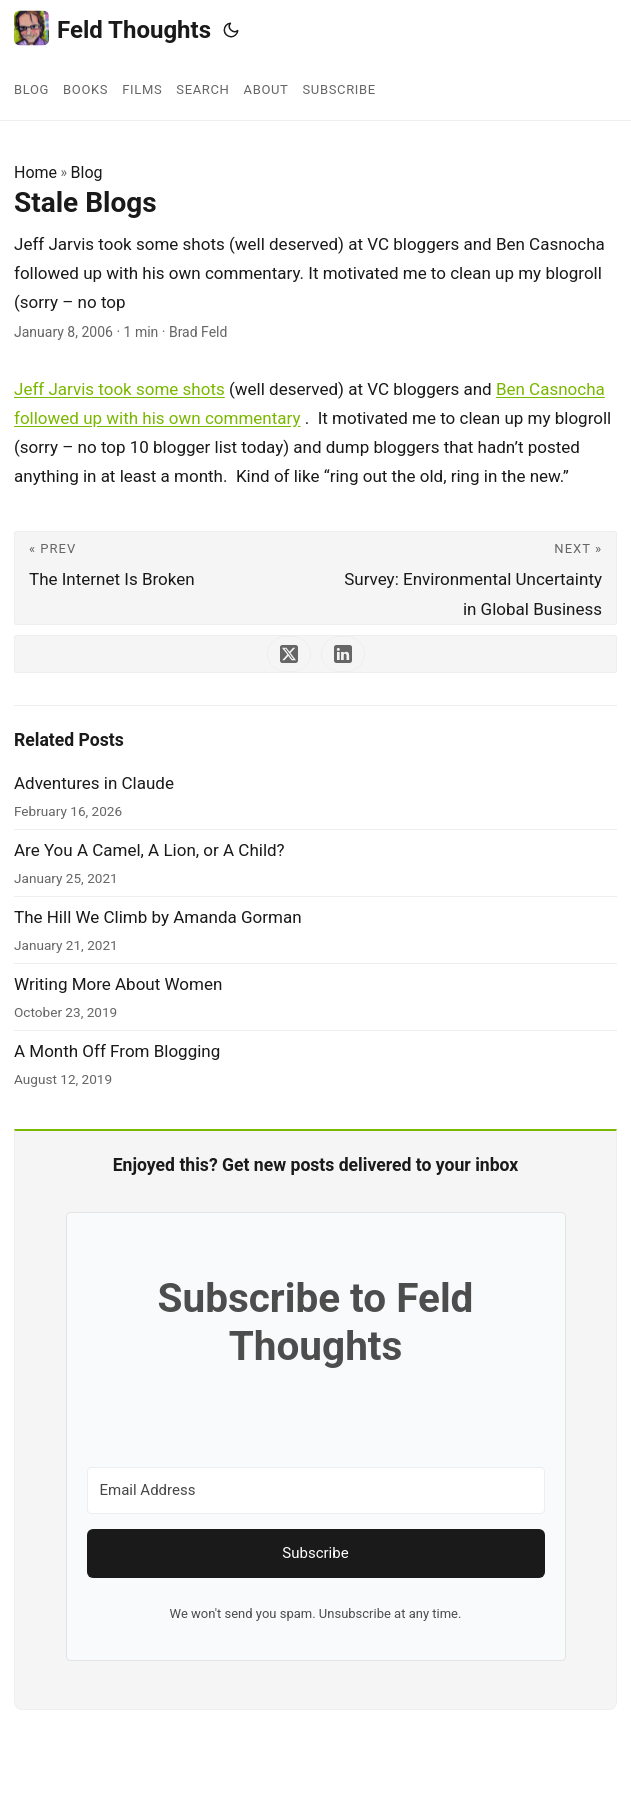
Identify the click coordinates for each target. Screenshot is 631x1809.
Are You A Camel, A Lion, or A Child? (149, 850)
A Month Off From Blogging (117, 1051)
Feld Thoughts (112, 28)
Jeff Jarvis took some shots (119, 389)
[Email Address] (316, 1490)
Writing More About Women (118, 984)
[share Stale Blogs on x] (289, 654)
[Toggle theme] (231, 30)
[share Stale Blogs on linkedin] (343, 654)
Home (35, 172)
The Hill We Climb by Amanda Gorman (158, 917)
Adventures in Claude (94, 783)
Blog (87, 172)
